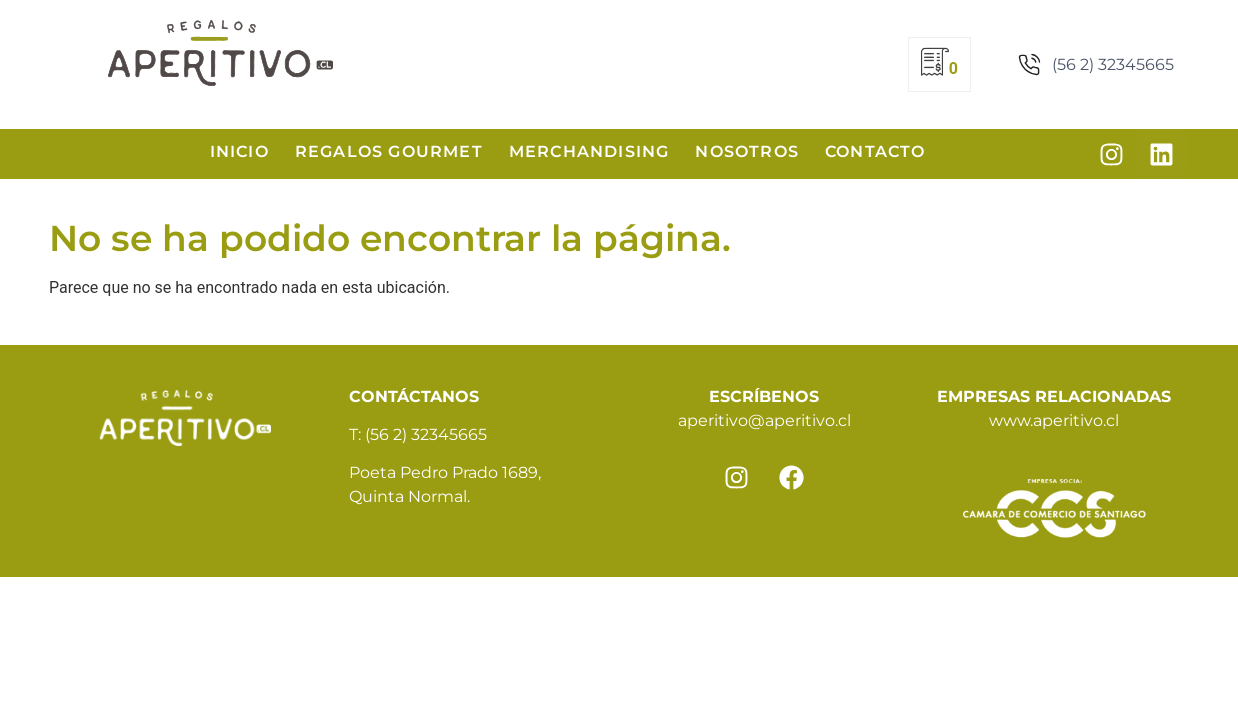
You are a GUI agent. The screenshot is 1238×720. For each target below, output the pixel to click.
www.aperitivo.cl (1054, 420)
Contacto (875, 151)
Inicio (239, 151)
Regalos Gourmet (389, 151)
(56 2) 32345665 (426, 434)
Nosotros (747, 151)
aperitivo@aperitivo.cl (764, 420)
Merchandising (589, 151)
